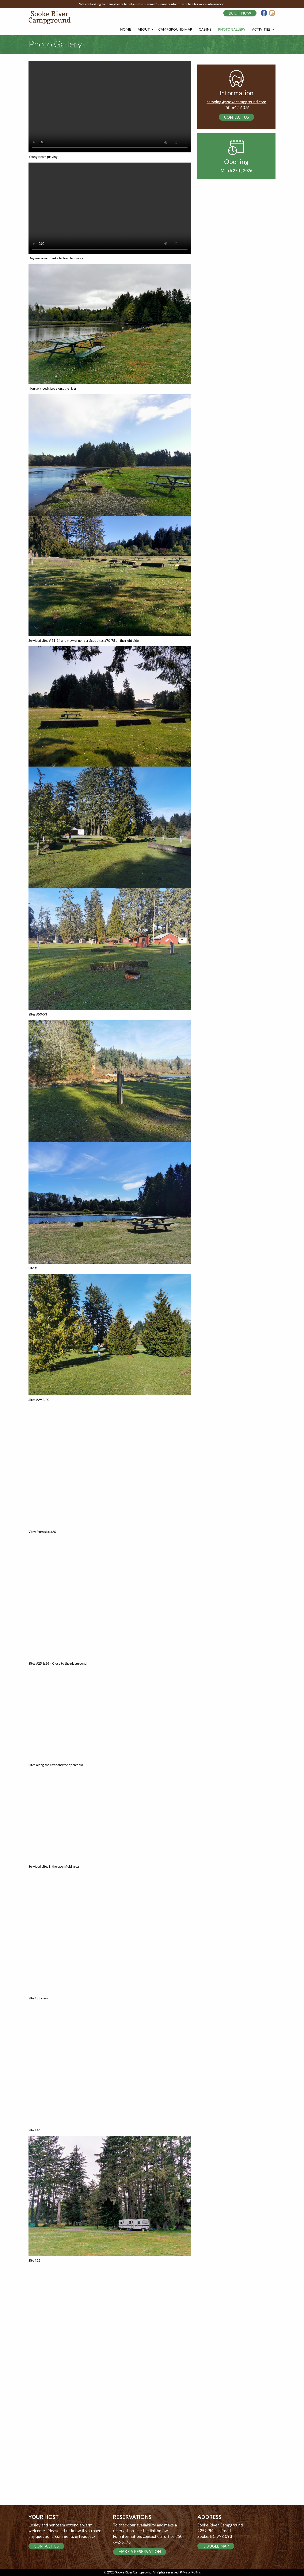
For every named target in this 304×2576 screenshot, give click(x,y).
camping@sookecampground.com (236, 101)
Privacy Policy (190, 2572)
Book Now (240, 13)
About (144, 29)
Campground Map (175, 29)
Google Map (216, 2546)
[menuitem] (125, 29)
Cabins (205, 29)
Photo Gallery (231, 29)
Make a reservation (139, 2551)
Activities (261, 29)
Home (125, 29)
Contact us (236, 117)
